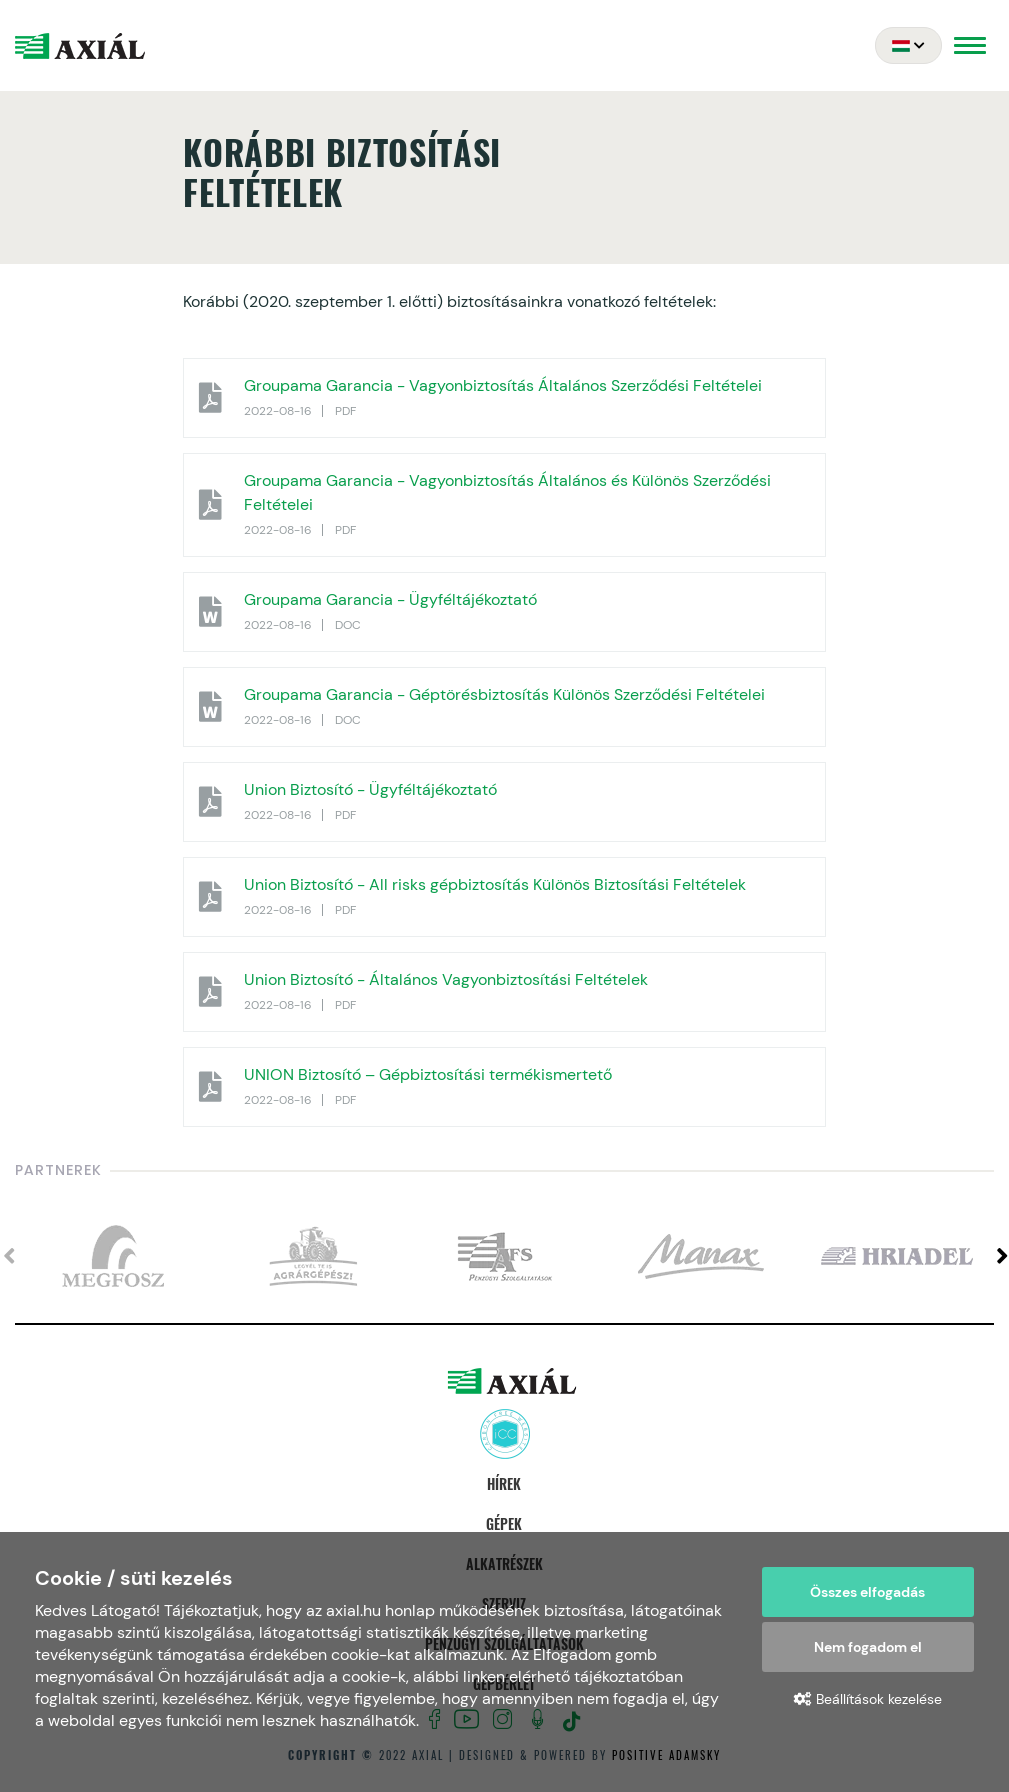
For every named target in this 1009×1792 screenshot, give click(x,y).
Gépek (504, 1523)
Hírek (504, 1483)
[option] (113, 1256)
